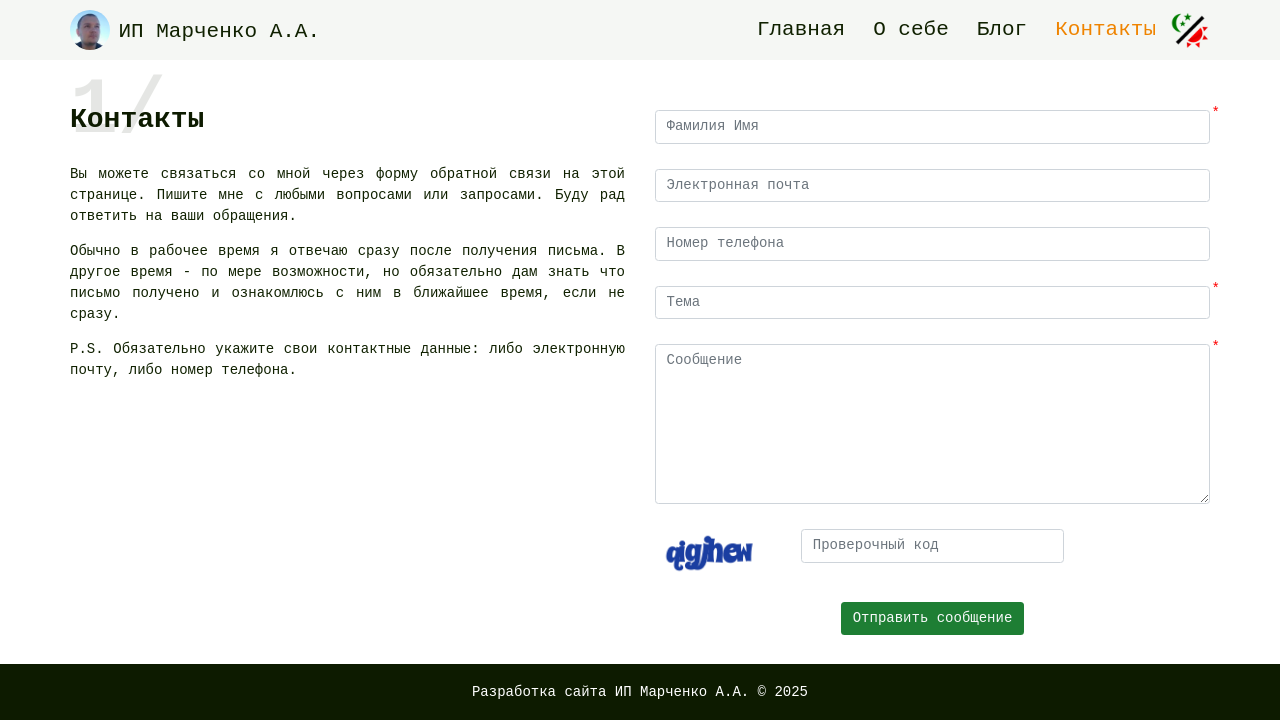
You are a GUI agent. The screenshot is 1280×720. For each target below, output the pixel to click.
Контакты (1105, 30)
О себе (911, 30)
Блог (1002, 30)
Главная (801, 30)
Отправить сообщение (933, 618)
